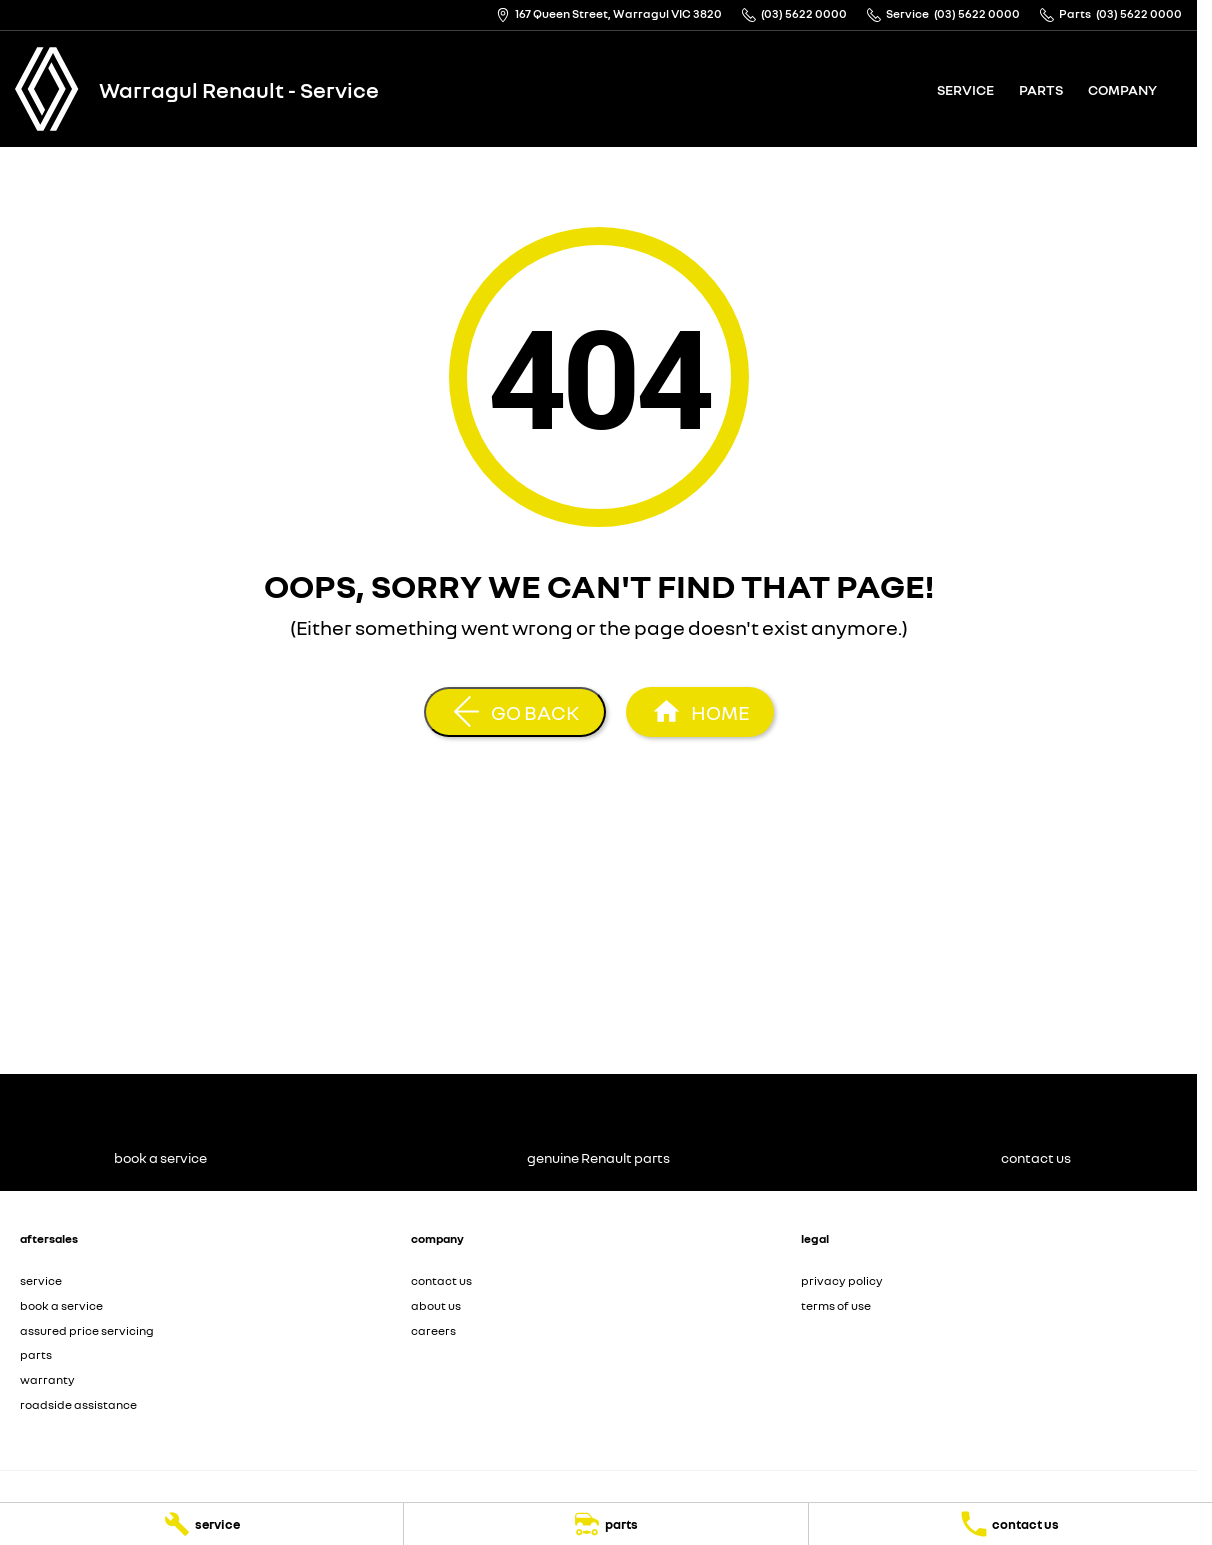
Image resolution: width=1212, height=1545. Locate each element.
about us (436, 1305)
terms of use (836, 1305)
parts (1041, 89)
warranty (47, 1379)
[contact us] (1010, 1524)
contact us (441, 1280)
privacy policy (842, 1280)
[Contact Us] (609, 15)
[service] (201, 1524)
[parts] (605, 1524)
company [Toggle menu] (1122, 89)
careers (433, 1330)
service (41, 1280)
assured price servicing (87, 1330)
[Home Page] (47, 89)
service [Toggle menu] (965, 89)
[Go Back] (515, 712)
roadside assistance (78, 1404)
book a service (61, 1305)
